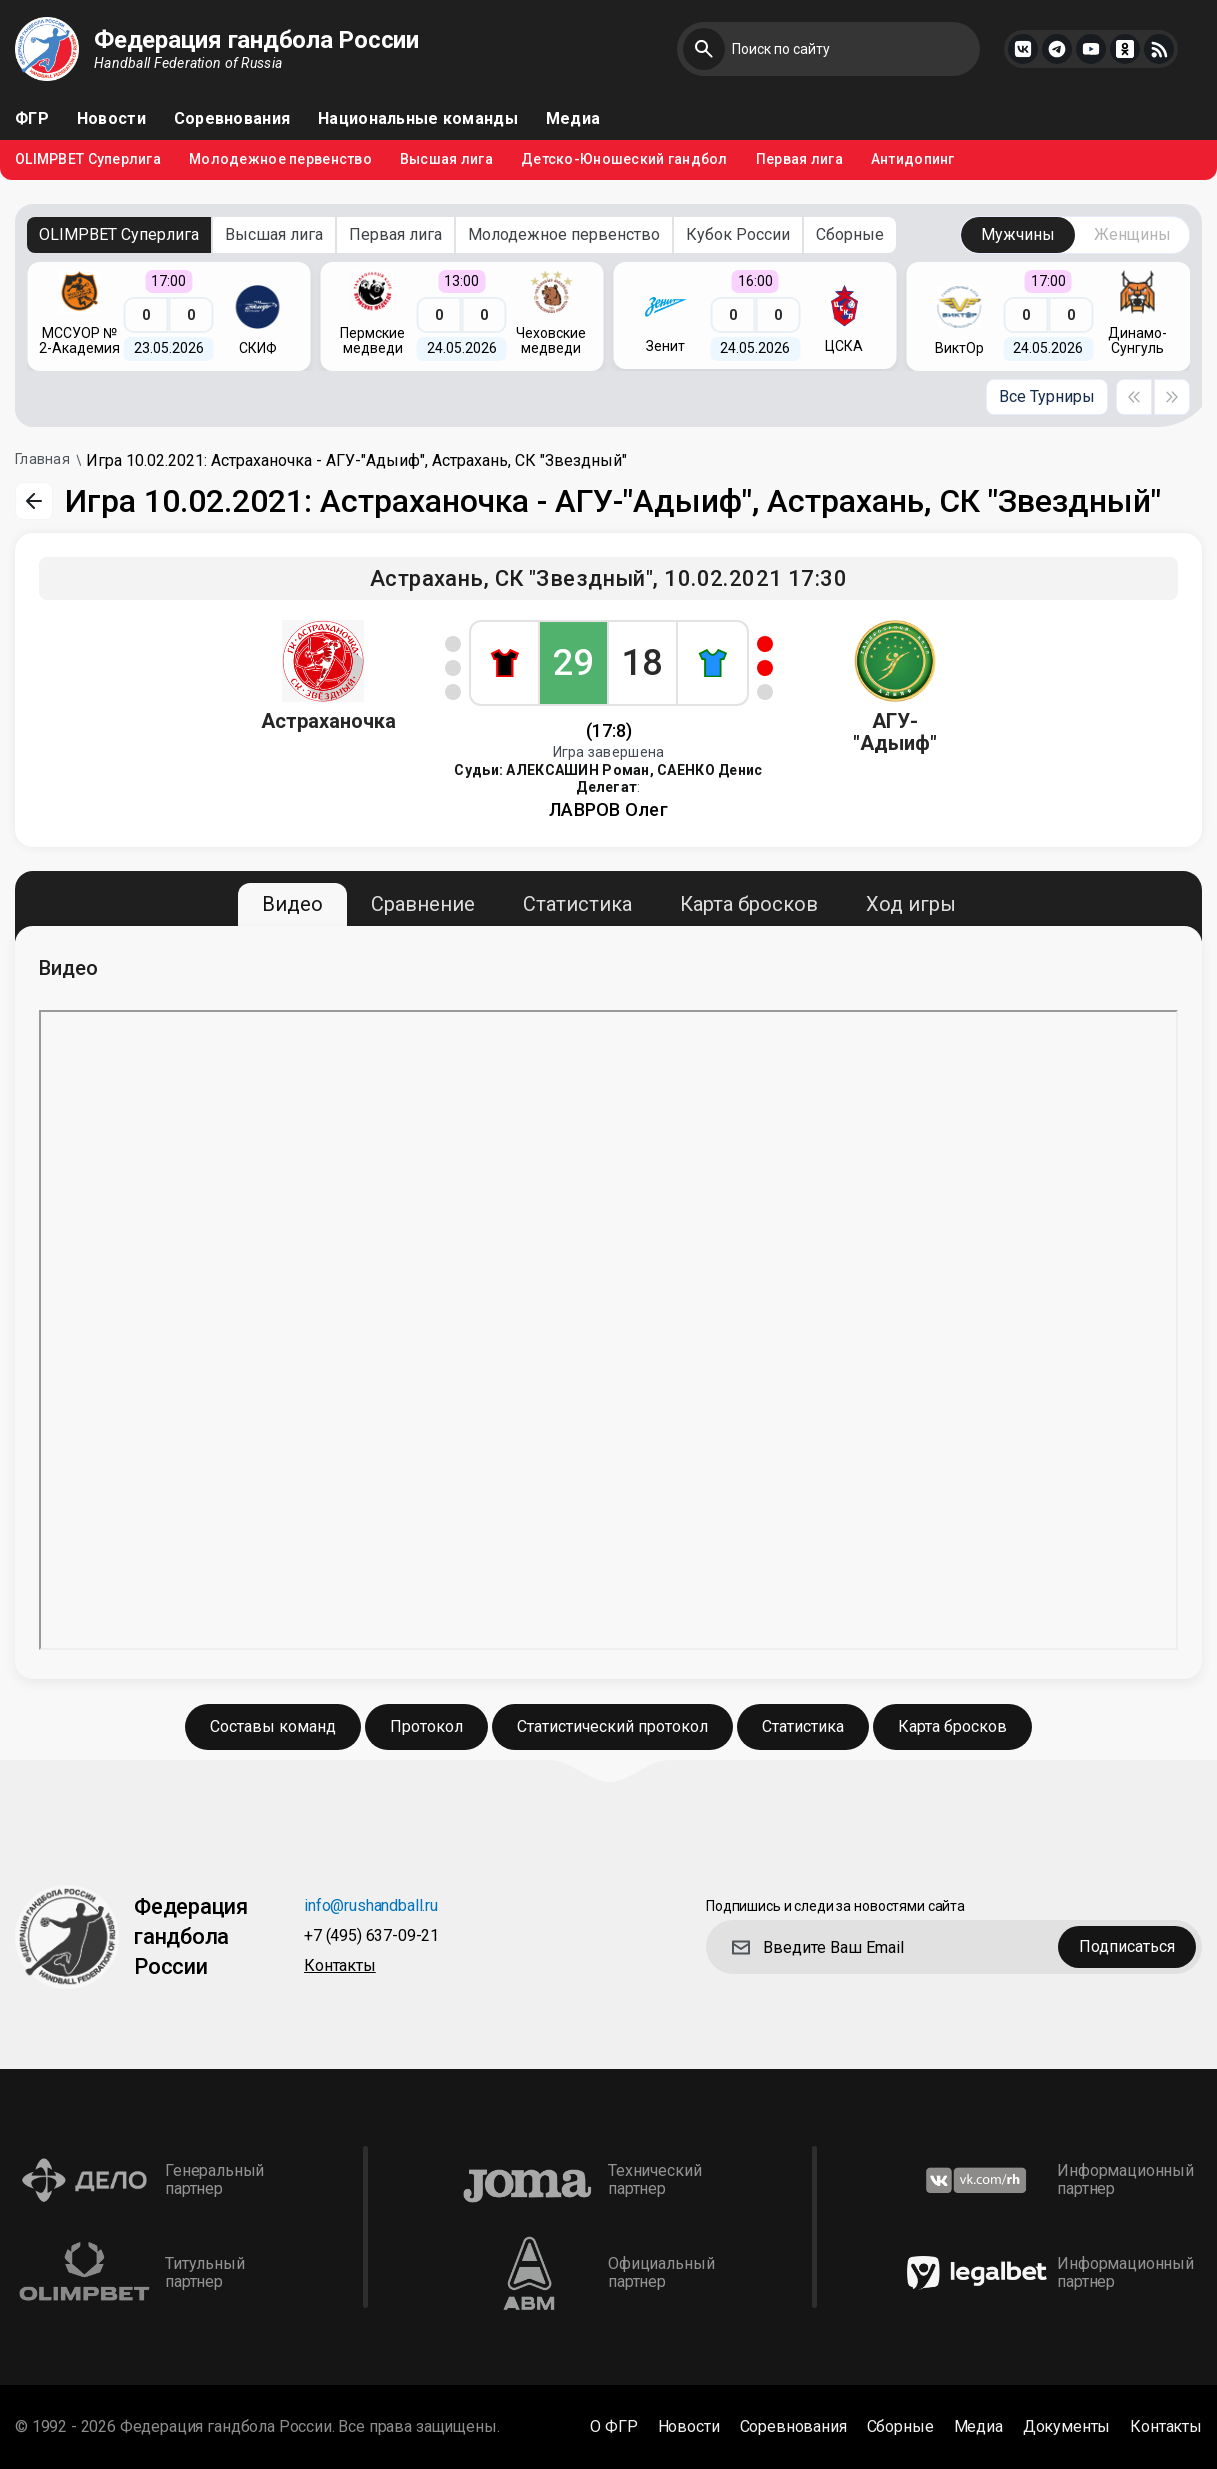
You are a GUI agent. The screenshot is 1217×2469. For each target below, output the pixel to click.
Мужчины (1018, 234)
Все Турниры (1047, 396)
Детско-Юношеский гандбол (624, 159)
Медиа (573, 119)
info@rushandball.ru (371, 1906)
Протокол (426, 1726)
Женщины (1132, 234)
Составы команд (273, 1726)
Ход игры (911, 904)
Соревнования (232, 119)
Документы (1067, 2427)
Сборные (850, 234)
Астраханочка (328, 721)
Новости (111, 119)
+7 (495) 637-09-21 (371, 1936)
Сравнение (423, 904)
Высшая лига (446, 159)
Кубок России (738, 234)
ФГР (32, 119)
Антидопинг (913, 159)
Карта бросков (749, 904)
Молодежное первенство (280, 159)
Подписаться (1127, 1946)
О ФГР (613, 2427)
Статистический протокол (612, 1726)
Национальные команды (418, 119)
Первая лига (799, 159)
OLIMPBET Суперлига (88, 159)
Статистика (577, 904)
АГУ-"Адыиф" (895, 732)
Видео (292, 904)
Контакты (340, 1966)
